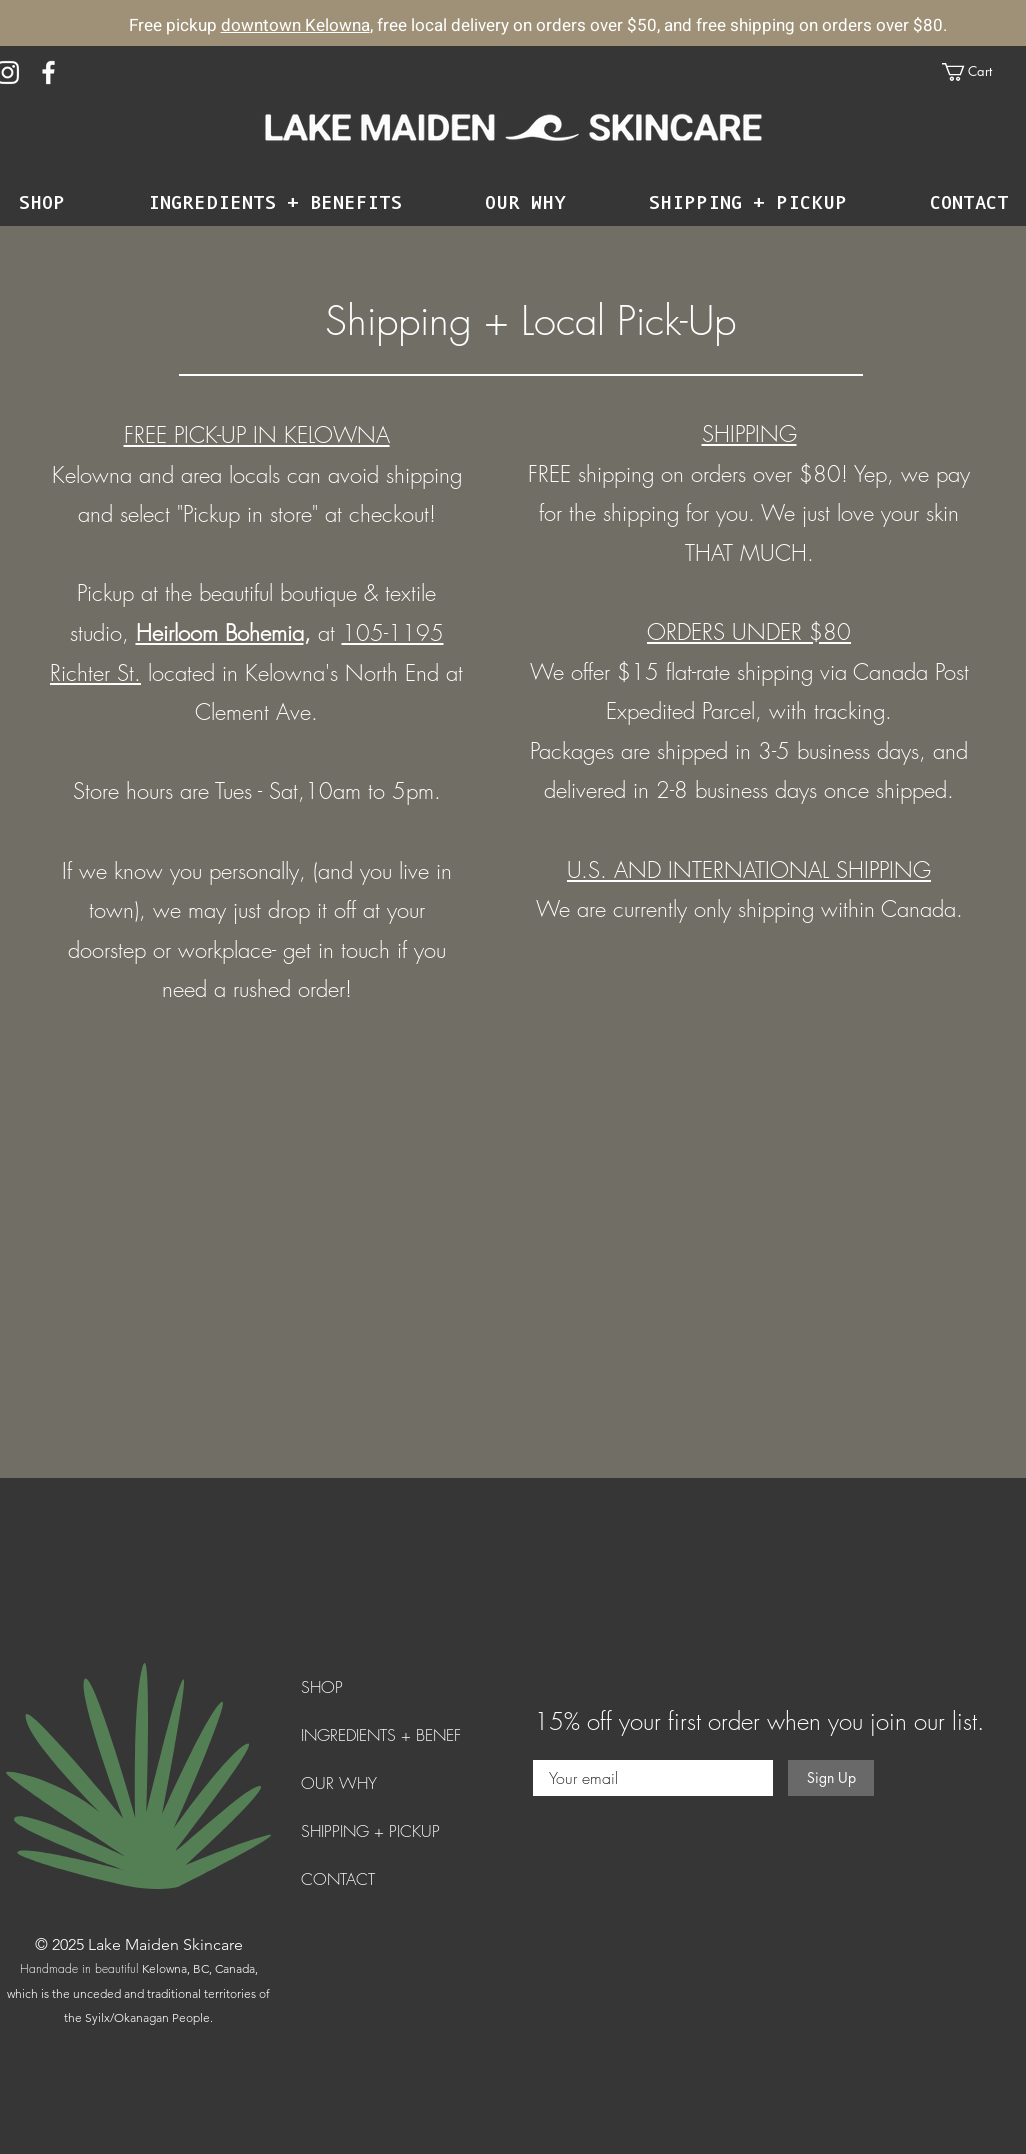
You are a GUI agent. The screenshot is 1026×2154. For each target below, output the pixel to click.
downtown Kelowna (295, 25)
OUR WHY (339, 1783)
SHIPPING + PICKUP (370, 1831)
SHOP (322, 1687)
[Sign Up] (831, 1778)
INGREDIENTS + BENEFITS (390, 1735)
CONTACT (338, 1879)
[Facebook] (48, 72)
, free (388, 25)
